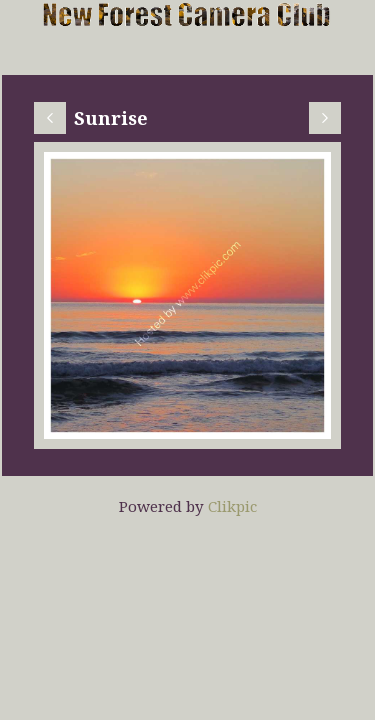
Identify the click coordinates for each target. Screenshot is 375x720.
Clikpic (232, 506)
